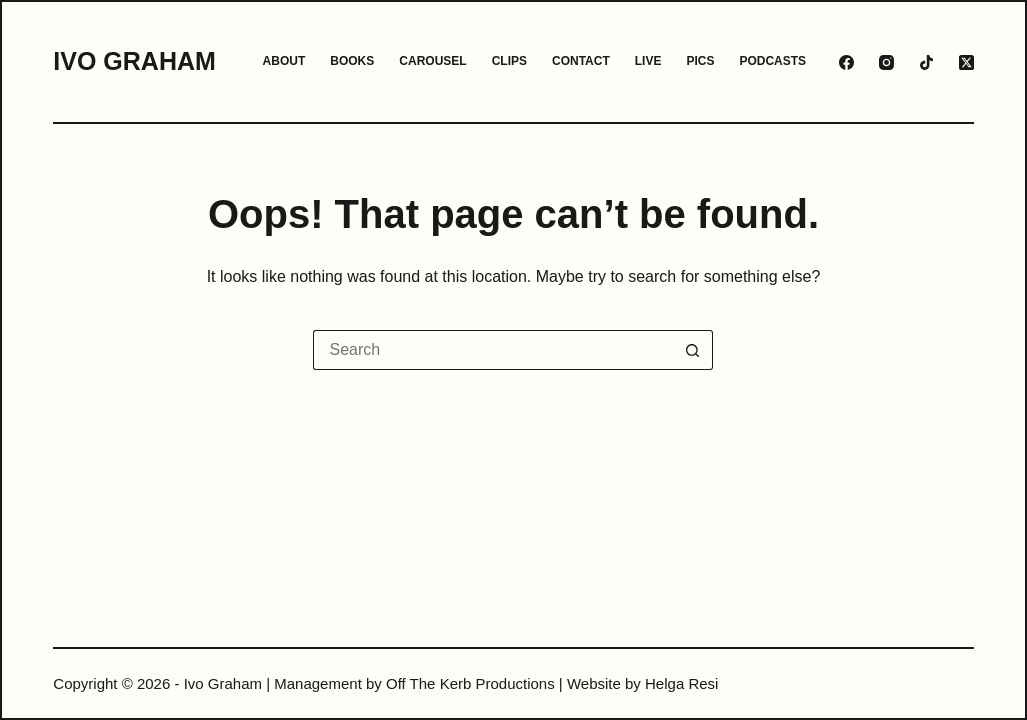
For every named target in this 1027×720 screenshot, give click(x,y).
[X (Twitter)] (966, 62)
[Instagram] (886, 62)
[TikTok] (926, 62)
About (284, 61)
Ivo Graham (134, 61)
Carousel (432, 61)
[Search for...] (493, 350)
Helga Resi (681, 683)
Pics (700, 61)
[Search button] (693, 350)
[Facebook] (846, 62)
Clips (509, 61)
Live (648, 61)
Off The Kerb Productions (470, 683)
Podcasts (772, 61)
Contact (581, 61)
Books (352, 61)
